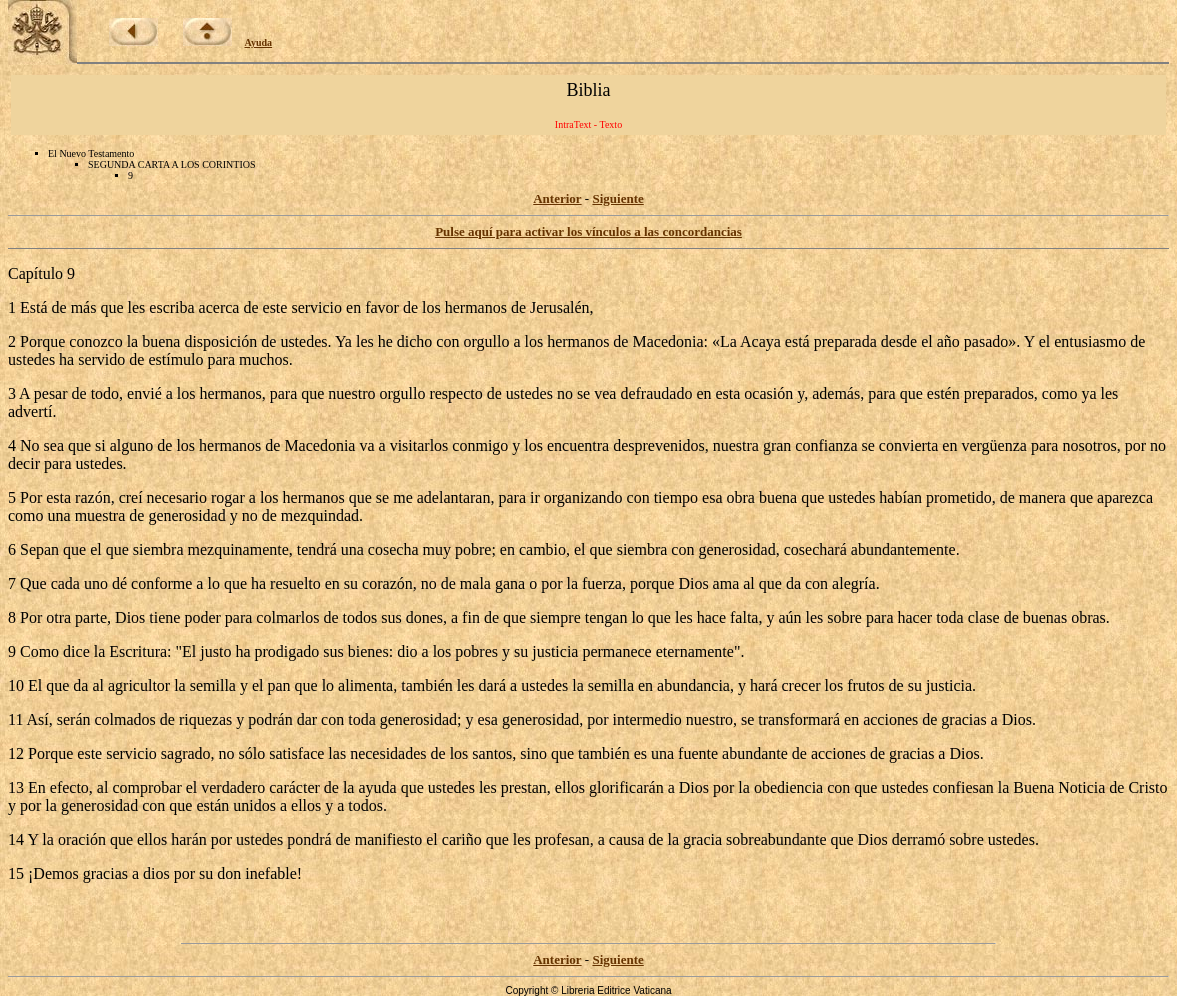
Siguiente (617, 198)
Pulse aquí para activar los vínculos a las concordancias (588, 231)
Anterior (557, 198)
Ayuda (259, 42)
